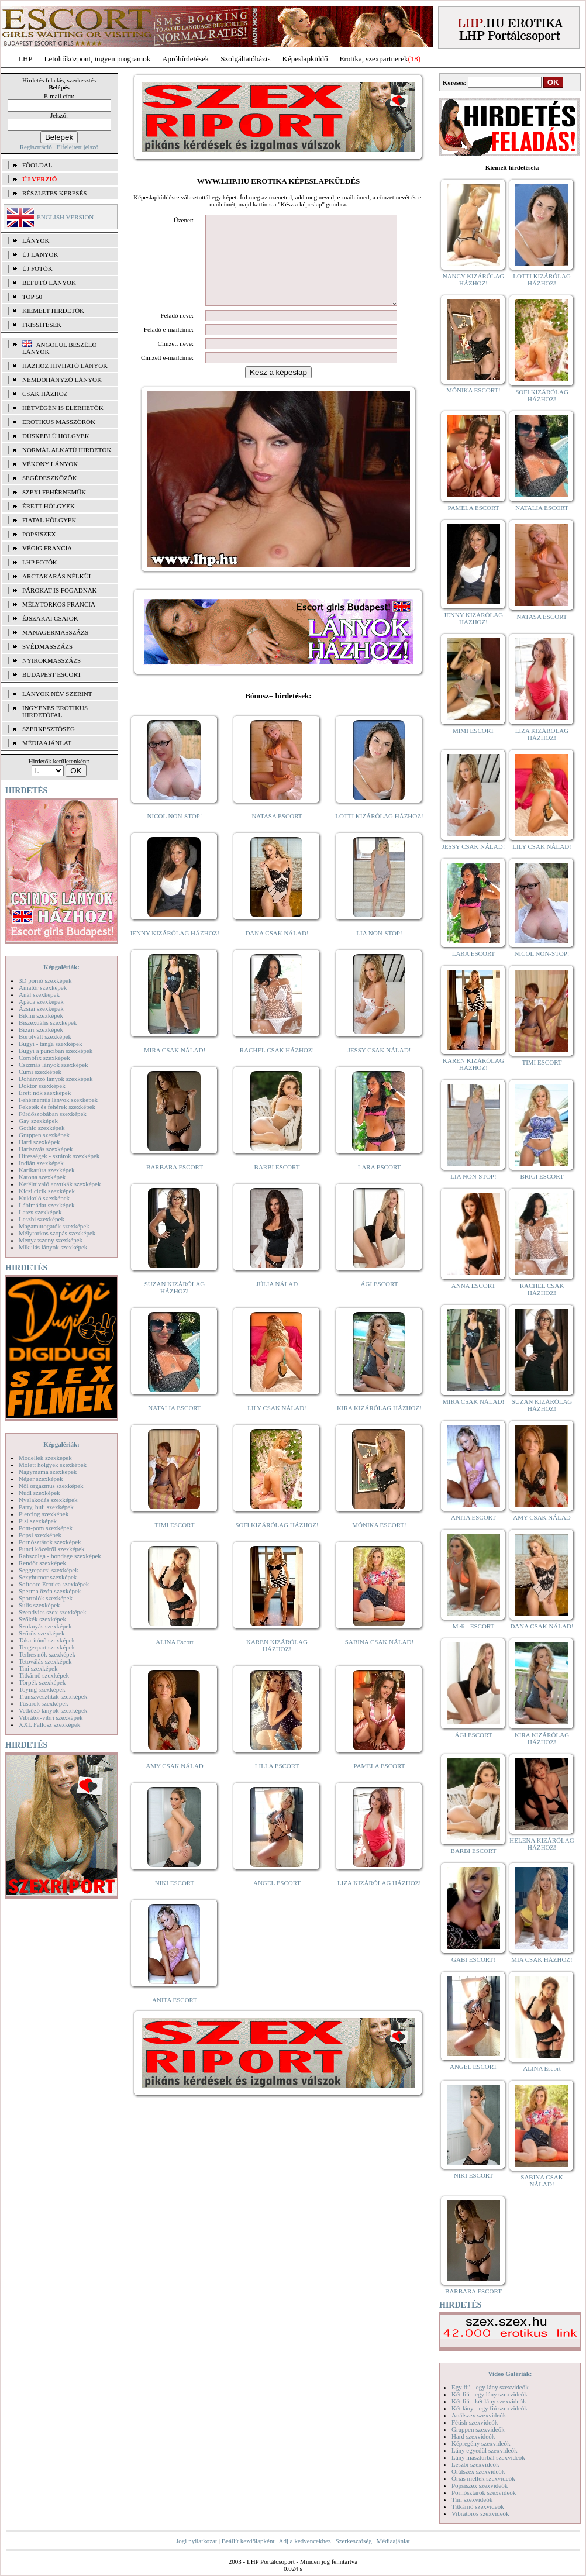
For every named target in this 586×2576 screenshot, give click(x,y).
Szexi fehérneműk (54, 491)
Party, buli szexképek (46, 1506)
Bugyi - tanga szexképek (50, 1043)
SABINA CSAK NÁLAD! (379, 1659)
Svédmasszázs (47, 646)
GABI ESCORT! (473, 1959)
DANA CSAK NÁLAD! (276, 950)
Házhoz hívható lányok (65, 365)
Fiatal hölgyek (49, 520)
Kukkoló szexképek (44, 1197)
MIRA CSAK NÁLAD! (174, 1067)
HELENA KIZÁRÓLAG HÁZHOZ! (541, 1844)
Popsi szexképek (40, 1534)
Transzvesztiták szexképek (53, 1696)
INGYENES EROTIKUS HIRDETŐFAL (55, 711)
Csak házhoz (44, 393)
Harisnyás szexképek (46, 1148)
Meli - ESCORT (473, 1626)
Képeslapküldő (305, 58)
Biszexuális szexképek (48, 1022)
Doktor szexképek (42, 1085)
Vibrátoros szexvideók (480, 2513)
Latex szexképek (40, 1211)
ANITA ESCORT (174, 2017)
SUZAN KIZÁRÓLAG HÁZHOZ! (174, 1305)
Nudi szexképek (39, 1492)
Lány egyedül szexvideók (484, 2450)
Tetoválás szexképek (45, 1661)
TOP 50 (32, 296)
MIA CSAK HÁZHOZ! (542, 1959)
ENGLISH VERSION (65, 217)
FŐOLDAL (37, 164)
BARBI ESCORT (277, 1184)
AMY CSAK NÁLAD (175, 1783)
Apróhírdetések (185, 58)
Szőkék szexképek (42, 1619)
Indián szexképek (41, 1162)
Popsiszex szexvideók (479, 2485)
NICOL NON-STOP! (174, 833)
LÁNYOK (35, 240)
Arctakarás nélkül (57, 576)
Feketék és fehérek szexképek (57, 1106)
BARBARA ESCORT (174, 1184)
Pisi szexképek (38, 1520)
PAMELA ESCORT (379, 1783)
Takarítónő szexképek (47, 1640)
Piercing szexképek (43, 1513)
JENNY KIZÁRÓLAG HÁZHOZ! (174, 950)
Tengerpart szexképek (47, 1647)
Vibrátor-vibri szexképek (50, 1717)
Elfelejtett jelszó (77, 146)
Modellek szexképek (45, 1457)
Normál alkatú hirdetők (66, 449)
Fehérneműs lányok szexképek (58, 1099)
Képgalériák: (61, 966)
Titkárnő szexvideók (477, 2506)
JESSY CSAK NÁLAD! (379, 1067)
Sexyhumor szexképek (48, 1576)
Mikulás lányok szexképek (53, 1247)
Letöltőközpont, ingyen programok (97, 58)
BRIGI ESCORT (541, 1176)
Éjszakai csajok (50, 618)
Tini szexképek (38, 1668)
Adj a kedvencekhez (305, 2540)
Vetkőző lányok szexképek (53, 1710)
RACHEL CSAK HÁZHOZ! (277, 1067)
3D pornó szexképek (45, 980)
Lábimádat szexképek (47, 1204)
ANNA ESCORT (473, 1285)
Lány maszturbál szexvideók (488, 2457)
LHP (25, 58)
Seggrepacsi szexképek (48, 1569)
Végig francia (47, 548)
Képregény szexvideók (481, 2443)
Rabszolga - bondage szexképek (60, 1555)
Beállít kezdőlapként (248, 2540)
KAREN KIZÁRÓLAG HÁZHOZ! (277, 1663)
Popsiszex (39, 534)
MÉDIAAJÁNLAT (46, 742)
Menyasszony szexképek (50, 1240)
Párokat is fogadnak (59, 590)
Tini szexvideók (471, 2499)
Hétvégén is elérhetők (63, 407)
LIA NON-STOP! (379, 950)
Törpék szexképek (42, 1682)
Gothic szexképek (42, 1127)
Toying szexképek (42, 1689)
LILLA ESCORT (277, 1783)
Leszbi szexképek (41, 1218)
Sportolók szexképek (46, 1598)
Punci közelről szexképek (51, 1548)
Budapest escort (51, 674)
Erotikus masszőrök (58, 421)
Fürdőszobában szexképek (53, 1113)
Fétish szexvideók (474, 2422)
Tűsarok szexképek (43, 1703)
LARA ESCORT (379, 1184)
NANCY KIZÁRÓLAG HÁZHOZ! (474, 280)
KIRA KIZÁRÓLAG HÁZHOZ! (379, 1425)
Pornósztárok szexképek (50, 1541)
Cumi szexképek (40, 1071)
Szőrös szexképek (42, 1633)
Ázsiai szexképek (41, 1008)
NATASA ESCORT (276, 833)
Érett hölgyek (48, 505)
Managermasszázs (55, 632)
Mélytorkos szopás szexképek (57, 1233)
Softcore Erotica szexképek (54, 1583)
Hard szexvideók (473, 2436)
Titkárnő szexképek (44, 1675)
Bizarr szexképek (41, 1029)
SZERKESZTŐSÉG (48, 728)
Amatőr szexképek (43, 987)
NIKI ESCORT (174, 1900)
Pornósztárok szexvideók (483, 2492)
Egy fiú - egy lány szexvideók (490, 2387)
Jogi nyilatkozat (196, 2540)
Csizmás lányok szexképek (53, 1064)
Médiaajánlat (392, 2540)
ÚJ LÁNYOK (40, 254)
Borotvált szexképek (45, 1036)
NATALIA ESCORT (174, 1425)
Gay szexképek (38, 1120)
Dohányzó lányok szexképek (55, 1078)
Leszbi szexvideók (475, 2464)
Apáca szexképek (41, 1001)
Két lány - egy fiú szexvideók (489, 2408)
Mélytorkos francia (58, 604)
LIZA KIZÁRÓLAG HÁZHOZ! (379, 1900)
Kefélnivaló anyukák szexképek (60, 1183)
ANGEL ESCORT (277, 1900)
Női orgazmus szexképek (51, 1485)
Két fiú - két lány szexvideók (488, 2401)
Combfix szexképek (44, 1057)
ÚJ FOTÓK (37, 268)
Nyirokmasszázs (51, 660)
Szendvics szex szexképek (52, 1612)
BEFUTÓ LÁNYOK (49, 282)
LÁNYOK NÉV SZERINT (57, 693)
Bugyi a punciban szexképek (55, 1050)
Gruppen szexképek (44, 1134)
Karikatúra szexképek (47, 1169)
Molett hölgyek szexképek (53, 1464)
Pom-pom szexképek (46, 1527)
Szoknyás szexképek (45, 1626)
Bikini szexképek (41, 1015)
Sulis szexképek (39, 1605)
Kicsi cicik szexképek (47, 1190)
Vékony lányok (50, 463)
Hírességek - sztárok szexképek (59, 1155)
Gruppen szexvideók (478, 2429)
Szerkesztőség (353, 2540)
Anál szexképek (39, 994)
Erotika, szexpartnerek (374, 58)
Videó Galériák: (510, 2373)
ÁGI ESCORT (379, 1301)
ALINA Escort (174, 1659)
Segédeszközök (49, 477)
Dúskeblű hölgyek (55, 435)
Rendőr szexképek (42, 1562)
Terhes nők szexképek (47, 1654)
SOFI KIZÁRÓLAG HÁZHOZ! (276, 1542)
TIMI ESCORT (174, 1542)
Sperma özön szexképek (50, 1590)
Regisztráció (36, 146)
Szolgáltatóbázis (245, 58)
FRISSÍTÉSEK (41, 324)
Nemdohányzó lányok (62, 379)
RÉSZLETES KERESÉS (54, 193)
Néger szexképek (41, 1478)
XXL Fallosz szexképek (49, 1724)
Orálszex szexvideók (478, 2471)
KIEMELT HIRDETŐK (53, 310)
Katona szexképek (42, 1176)
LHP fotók (39, 562)
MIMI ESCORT (473, 730)
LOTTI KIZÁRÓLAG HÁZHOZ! (379, 833)
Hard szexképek (39, 1141)
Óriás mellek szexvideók (483, 2478)
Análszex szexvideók (478, 2415)
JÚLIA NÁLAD (277, 1301)
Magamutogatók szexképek (54, 1226)
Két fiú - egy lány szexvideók (489, 2394)
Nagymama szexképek (48, 1471)
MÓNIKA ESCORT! (379, 1542)
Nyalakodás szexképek (48, 1499)
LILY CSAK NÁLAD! (276, 1425)
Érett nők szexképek (45, 1092)
